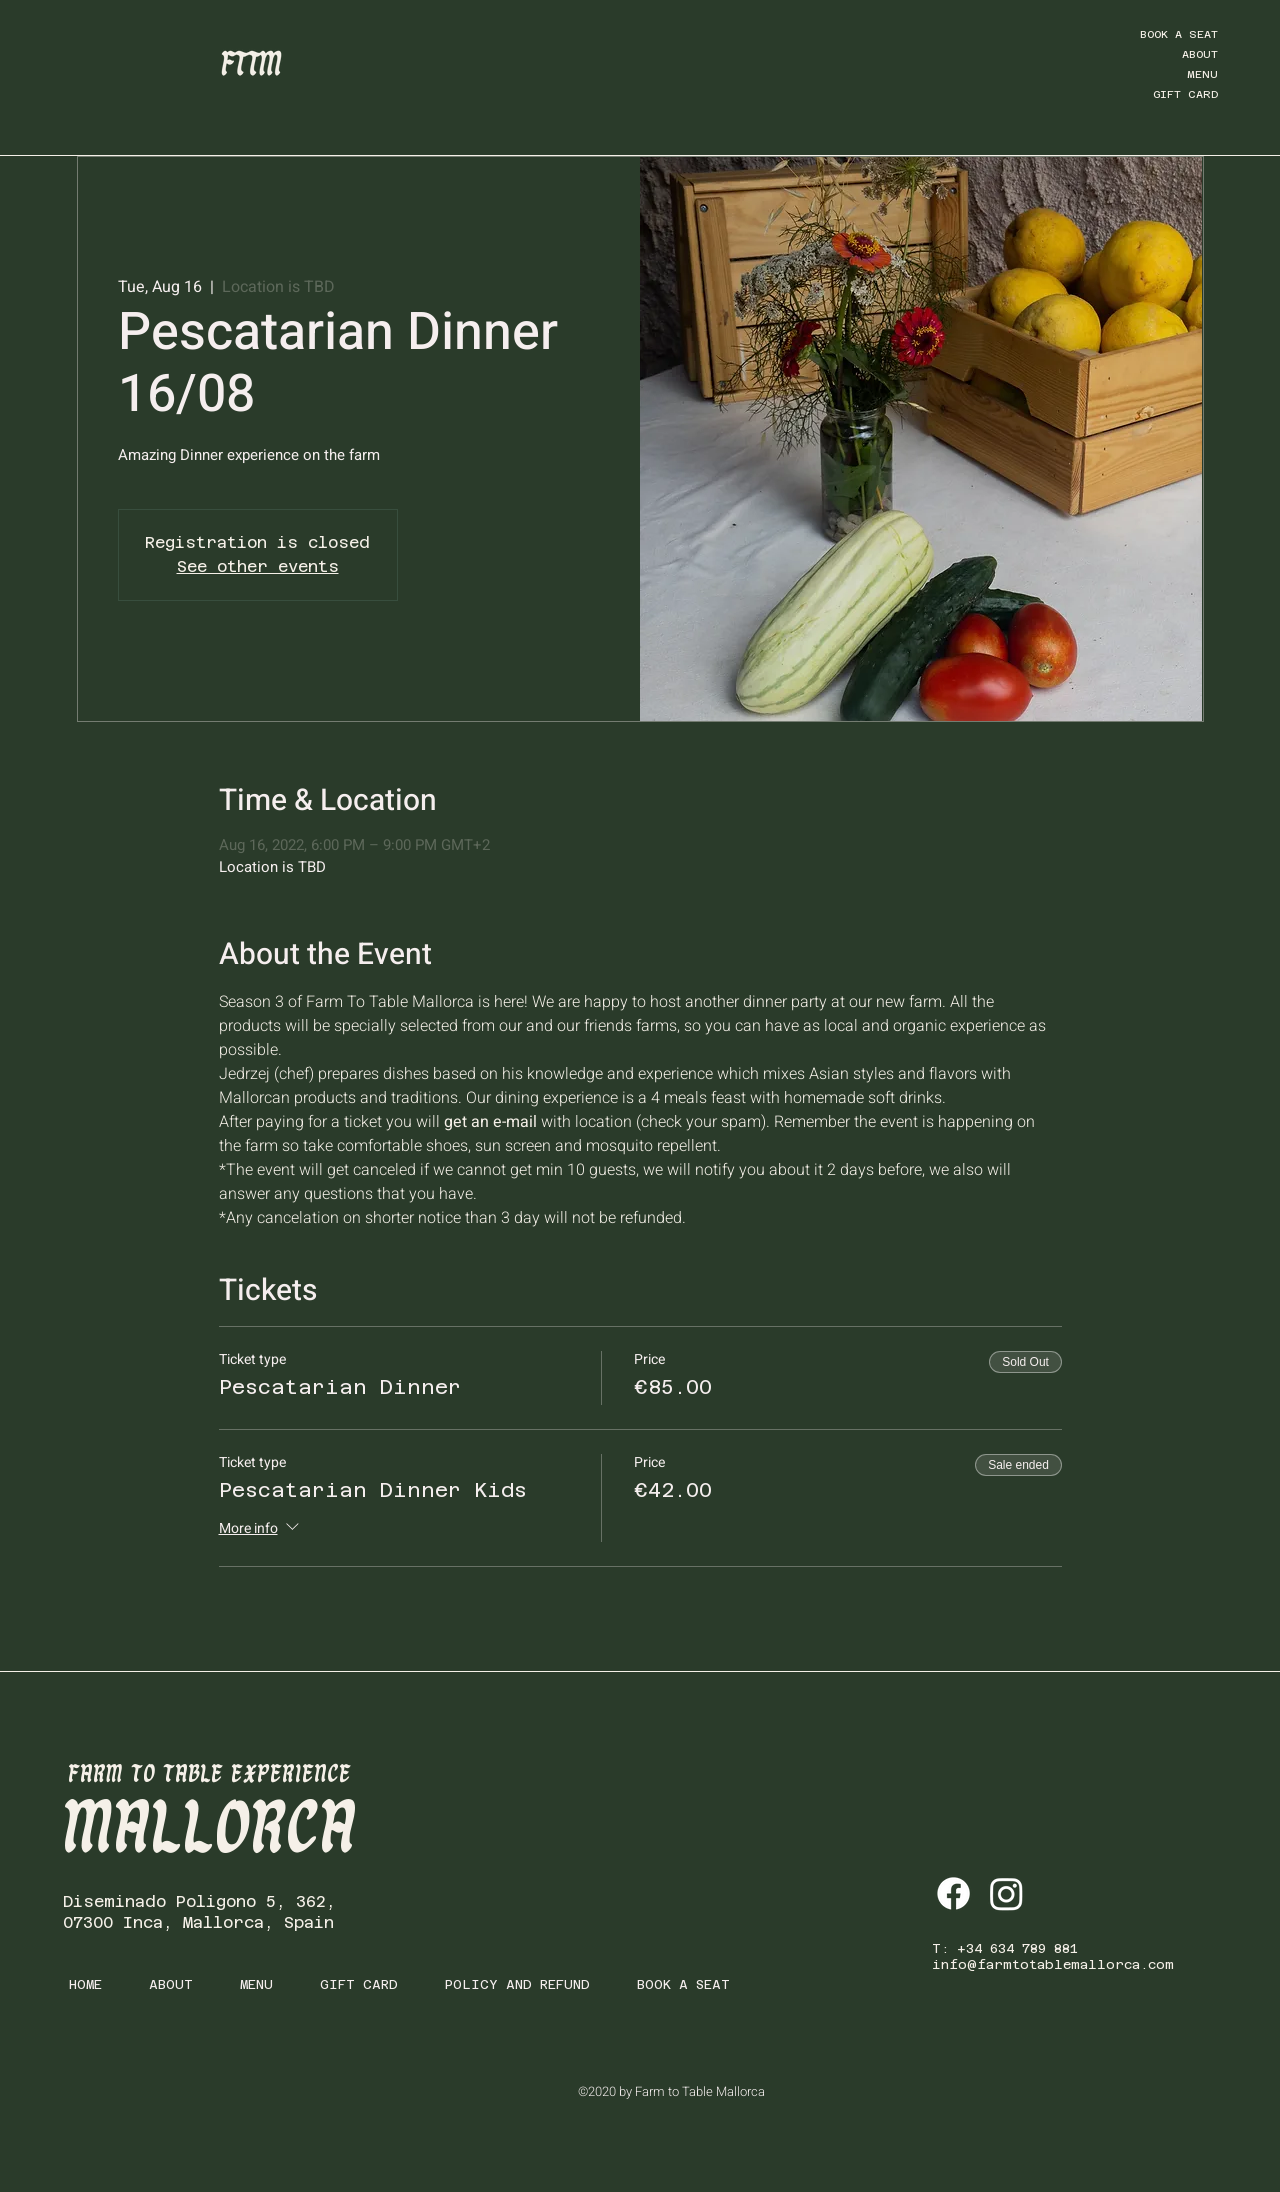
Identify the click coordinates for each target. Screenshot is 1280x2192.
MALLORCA (210, 1831)
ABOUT (1200, 54)
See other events (258, 566)
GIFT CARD (1185, 94)
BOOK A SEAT (1179, 34)
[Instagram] (1006, 1893)
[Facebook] (953, 1893)
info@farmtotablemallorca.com (1053, 1964)
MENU (1202, 74)
